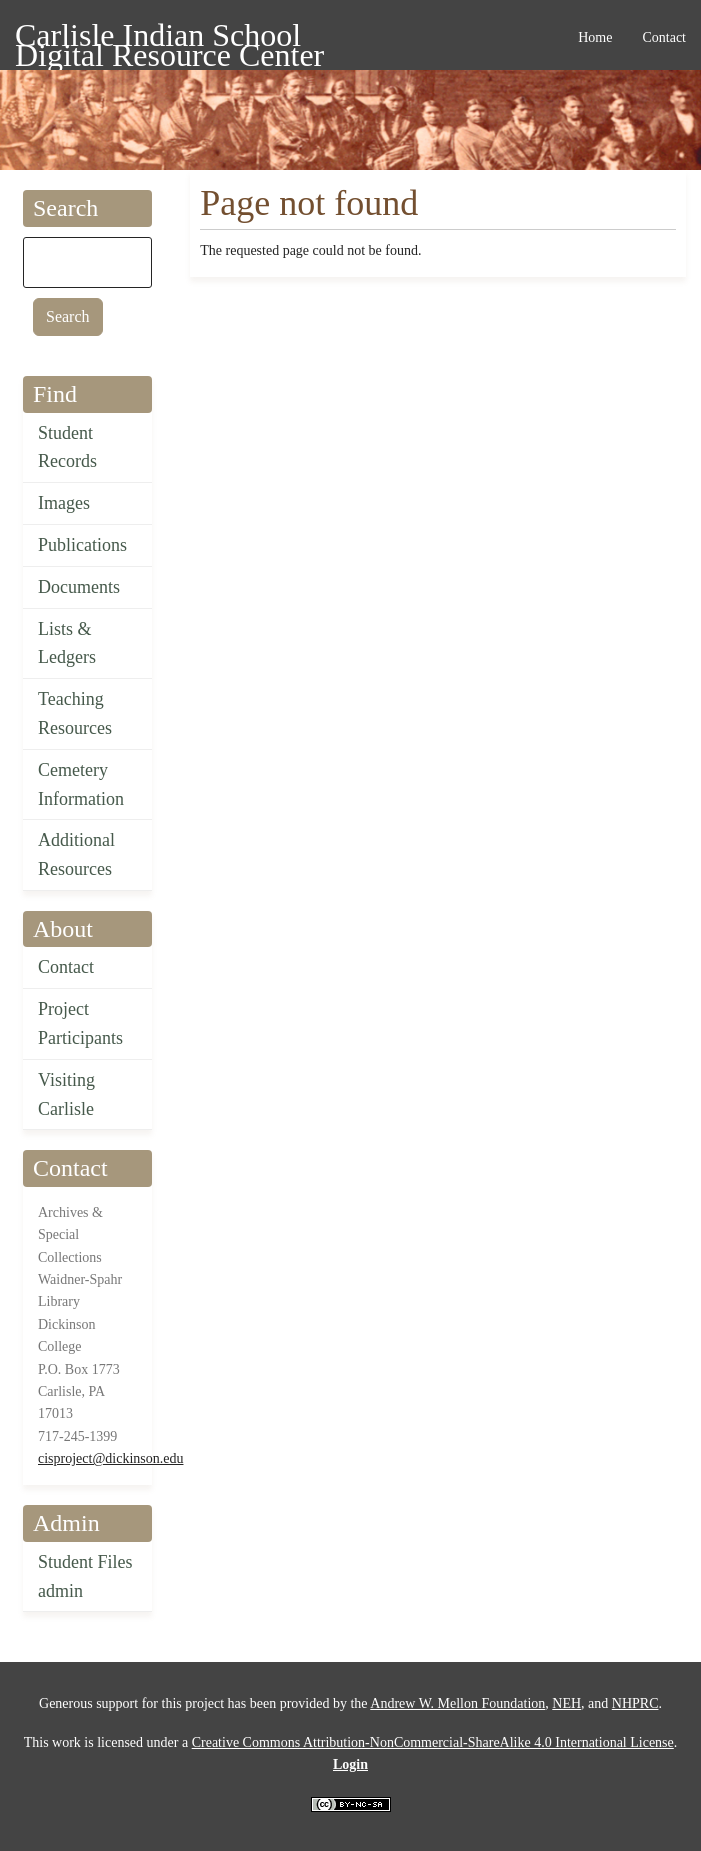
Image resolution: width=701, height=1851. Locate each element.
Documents (79, 587)
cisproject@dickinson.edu (110, 1458)
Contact (66, 967)
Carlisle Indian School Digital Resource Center (169, 38)
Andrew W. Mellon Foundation (457, 1703)
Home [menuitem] (595, 37)
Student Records (67, 447)
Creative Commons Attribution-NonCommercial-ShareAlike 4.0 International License (433, 1742)
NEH (566, 1703)
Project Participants (80, 1023)
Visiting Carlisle (66, 1094)
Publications (82, 545)
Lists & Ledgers (67, 643)
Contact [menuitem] (664, 37)
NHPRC (635, 1703)
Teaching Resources (75, 713)
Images (64, 503)
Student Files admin (85, 1576)
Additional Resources (76, 854)
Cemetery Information (81, 784)
